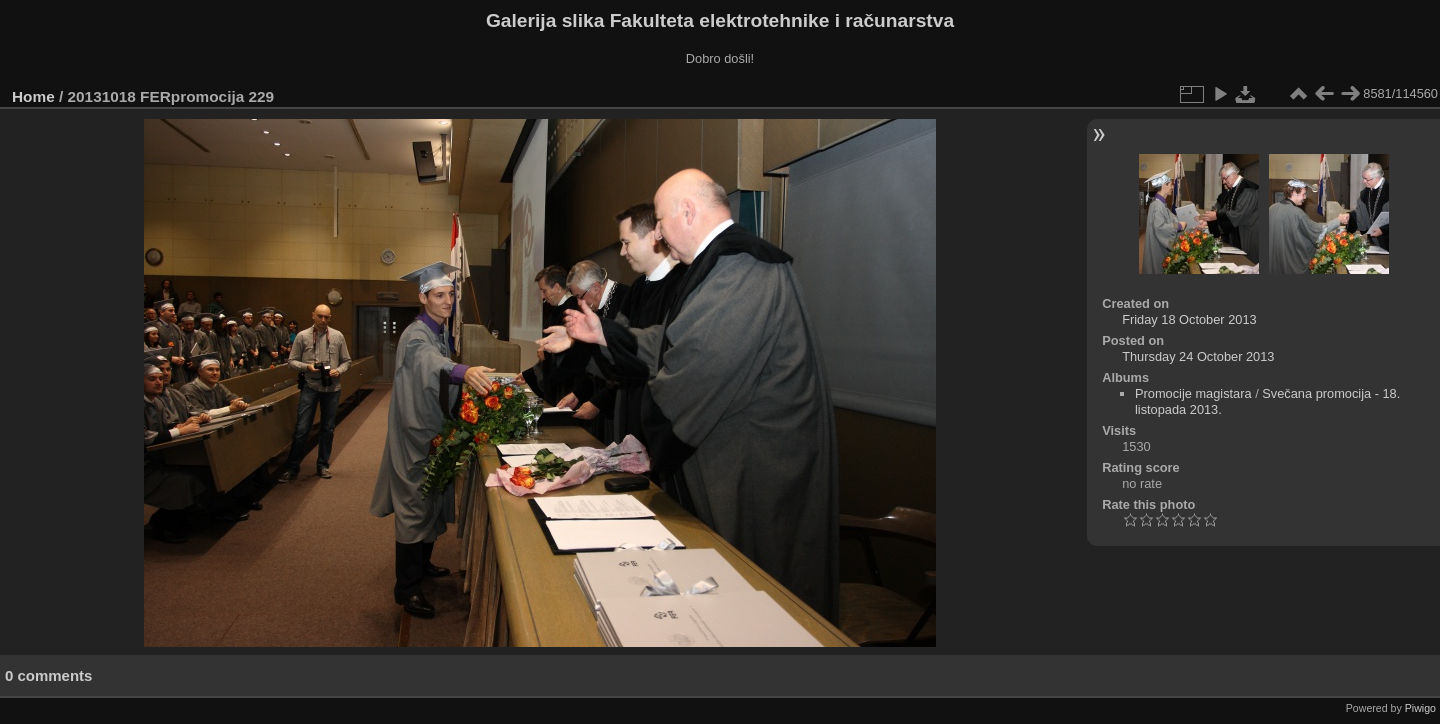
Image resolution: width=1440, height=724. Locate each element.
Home (33, 96)
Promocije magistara (1193, 393)
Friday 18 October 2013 (1189, 319)
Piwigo (1420, 708)
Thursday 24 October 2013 (1198, 356)
